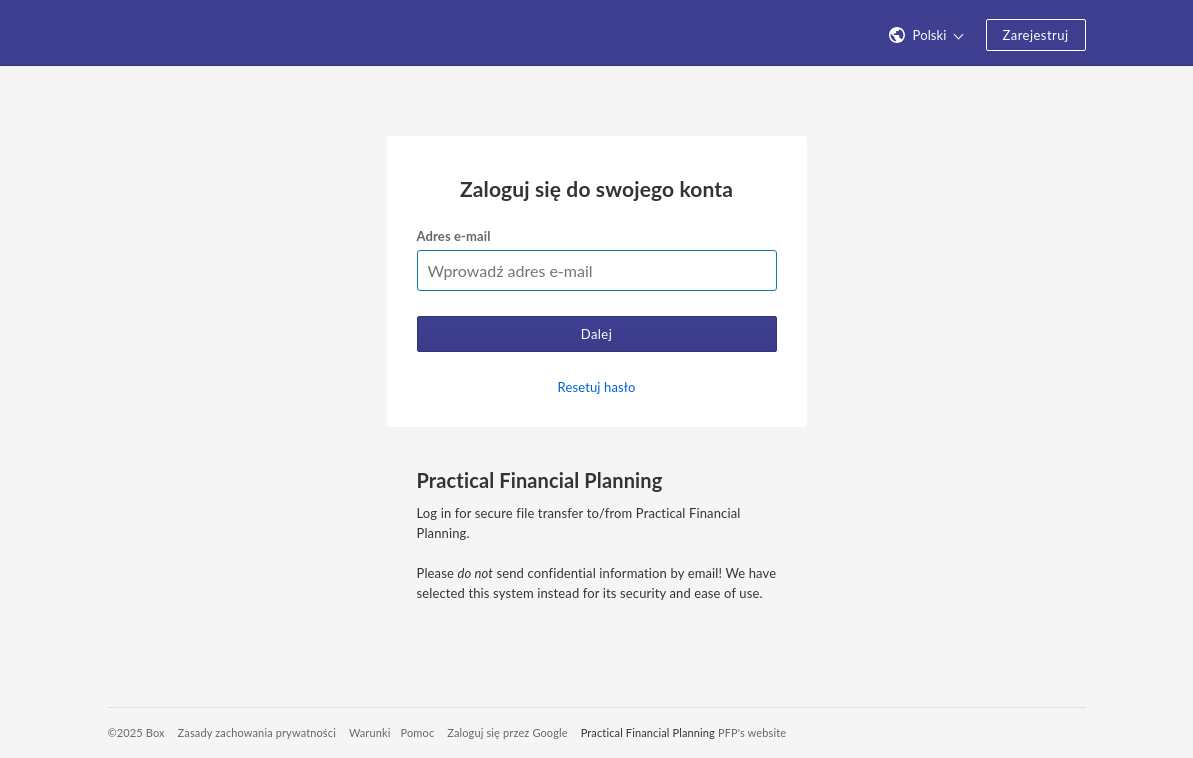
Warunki (370, 732)
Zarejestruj (1036, 35)
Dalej (597, 334)
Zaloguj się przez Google (507, 732)
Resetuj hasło (597, 387)
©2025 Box (136, 732)
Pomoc (418, 732)
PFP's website (752, 732)
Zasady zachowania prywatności (257, 732)
